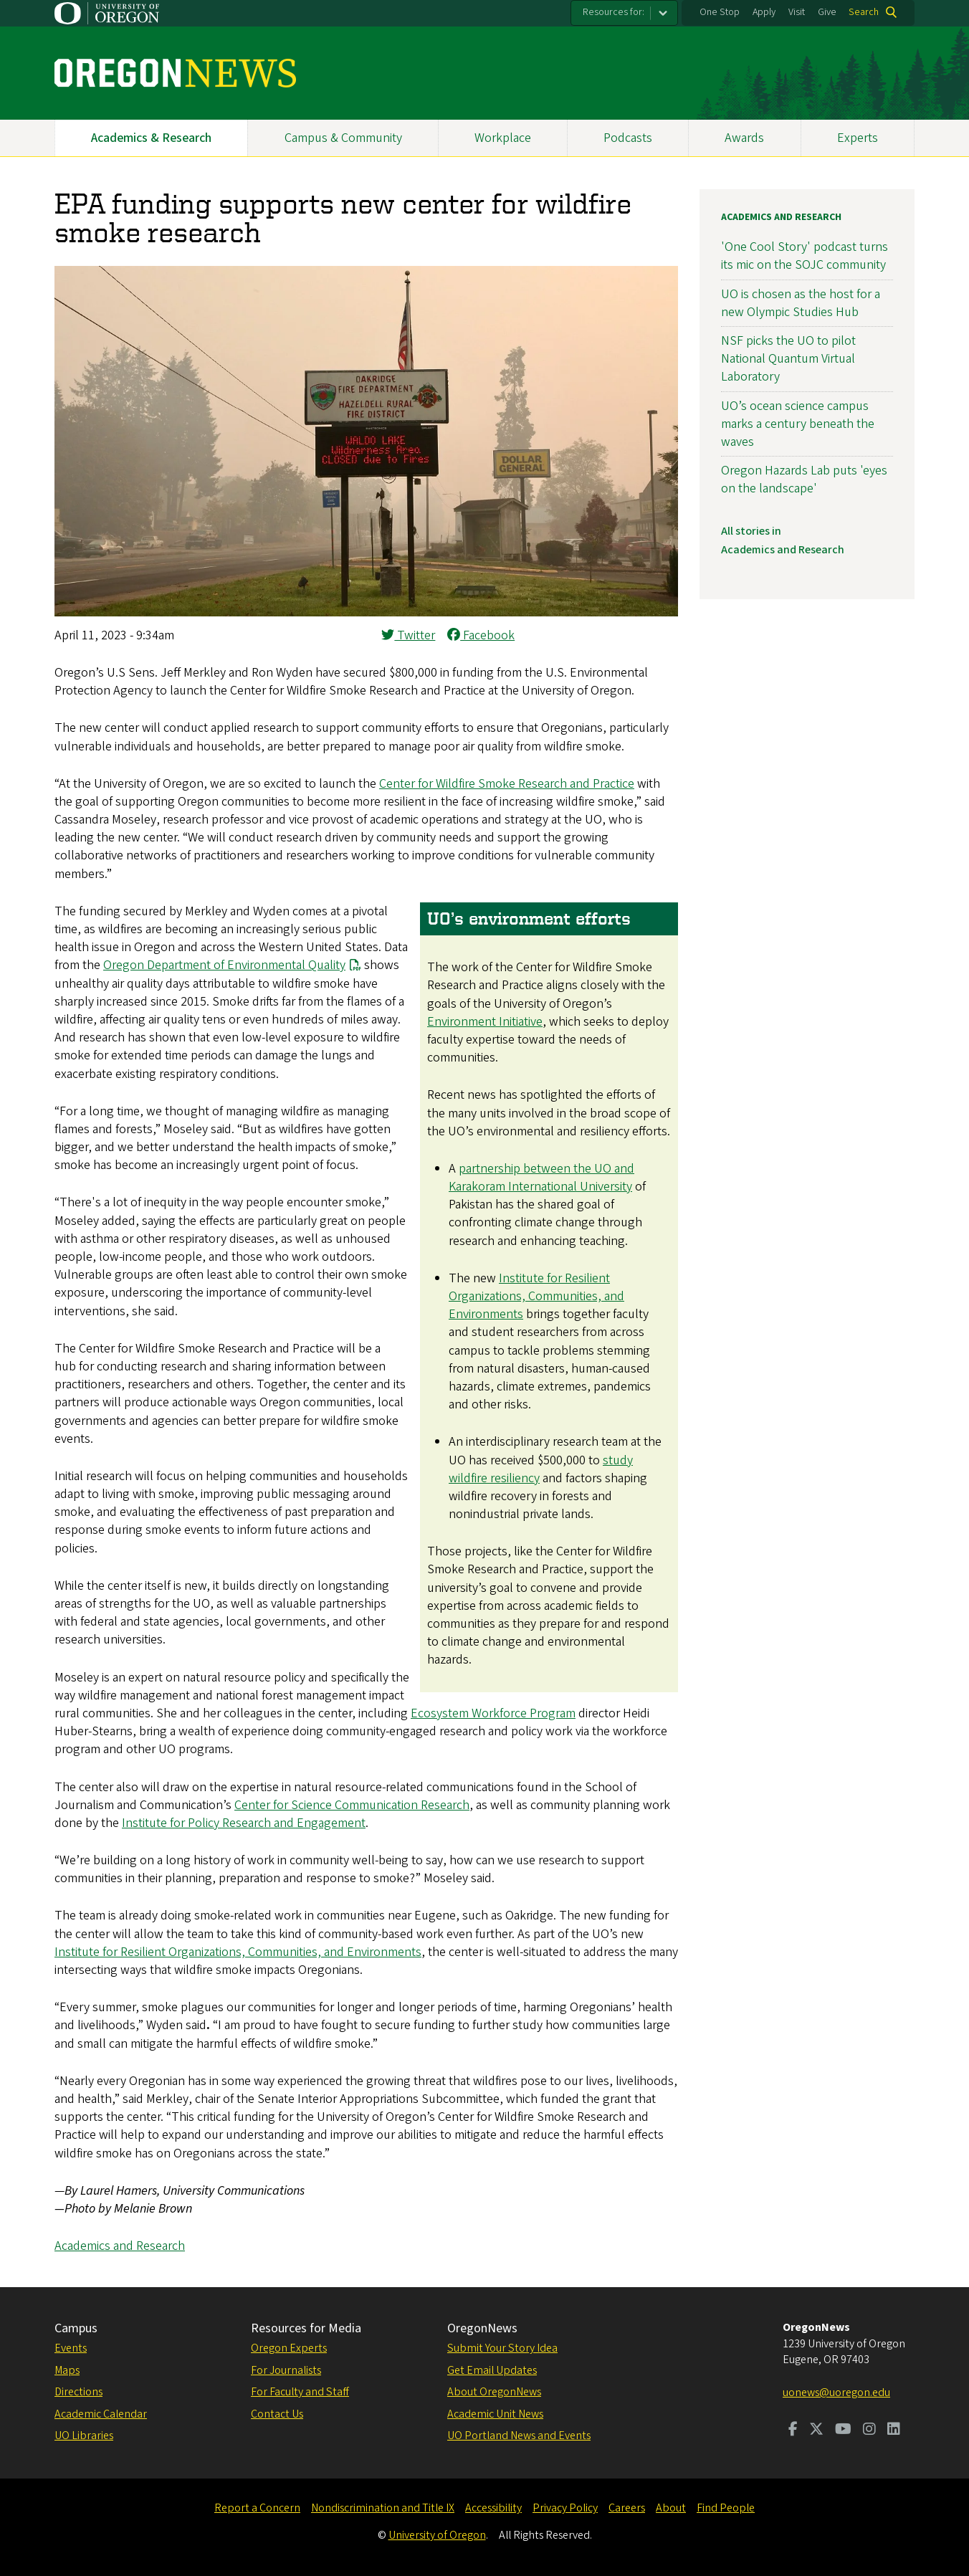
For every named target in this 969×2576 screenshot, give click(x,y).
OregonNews (482, 2328)
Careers (626, 2508)
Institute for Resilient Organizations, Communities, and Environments (536, 1296)
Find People (726, 2508)
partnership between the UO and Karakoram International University (541, 1178)
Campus (75, 2328)
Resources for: (613, 12)
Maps (67, 2370)
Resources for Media (306, 2328)
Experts (857, 138)
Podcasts (627, 138)
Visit (796, 12)
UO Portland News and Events (519, 2435)
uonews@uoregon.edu (836, 2392)
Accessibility (493, 2508)
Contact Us (277, 2414)
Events (70, 2348)
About (671, 2508)
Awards (744, 138)
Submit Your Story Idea (502, 2348)
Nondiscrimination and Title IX (382, 2508)
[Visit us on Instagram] (869, 2430)
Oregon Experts (289, 2348)
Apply (764, 12)
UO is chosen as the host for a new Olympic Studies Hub (800, 303)
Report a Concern (257, 2508)
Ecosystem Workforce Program (493, 1713)
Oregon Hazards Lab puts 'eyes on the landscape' (804, 479)
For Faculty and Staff (300, 2392)
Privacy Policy (565, 2508)
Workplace (502, 138)
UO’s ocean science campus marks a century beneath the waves (797, 424)
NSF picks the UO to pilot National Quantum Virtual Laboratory (788, 359)
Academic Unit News (495, 2414)
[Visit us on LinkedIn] (894, 2430)
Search (864, 12)
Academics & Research (151, 138)
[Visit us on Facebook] (793, 2430)
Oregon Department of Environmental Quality (224, 965)
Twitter (408, 635)
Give (827, 12)
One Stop (720, 12)
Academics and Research (119, 2246)
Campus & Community (343, 138)
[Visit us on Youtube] (843, 2430)
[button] (366, 612)
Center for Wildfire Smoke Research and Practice (506, 784)
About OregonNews (494, 2392)
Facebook (481, 635)
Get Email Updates (492, 2370)
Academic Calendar (100, 2414)
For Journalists (286, 2370)
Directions (78, 2392)
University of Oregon (437, 2535)
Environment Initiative (485, 1022)
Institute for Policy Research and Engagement (244, 1823)
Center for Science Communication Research (351, 1805)
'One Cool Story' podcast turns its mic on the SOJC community (804, 256)
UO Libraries (83, 2435)
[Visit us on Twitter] (816, 2430)
